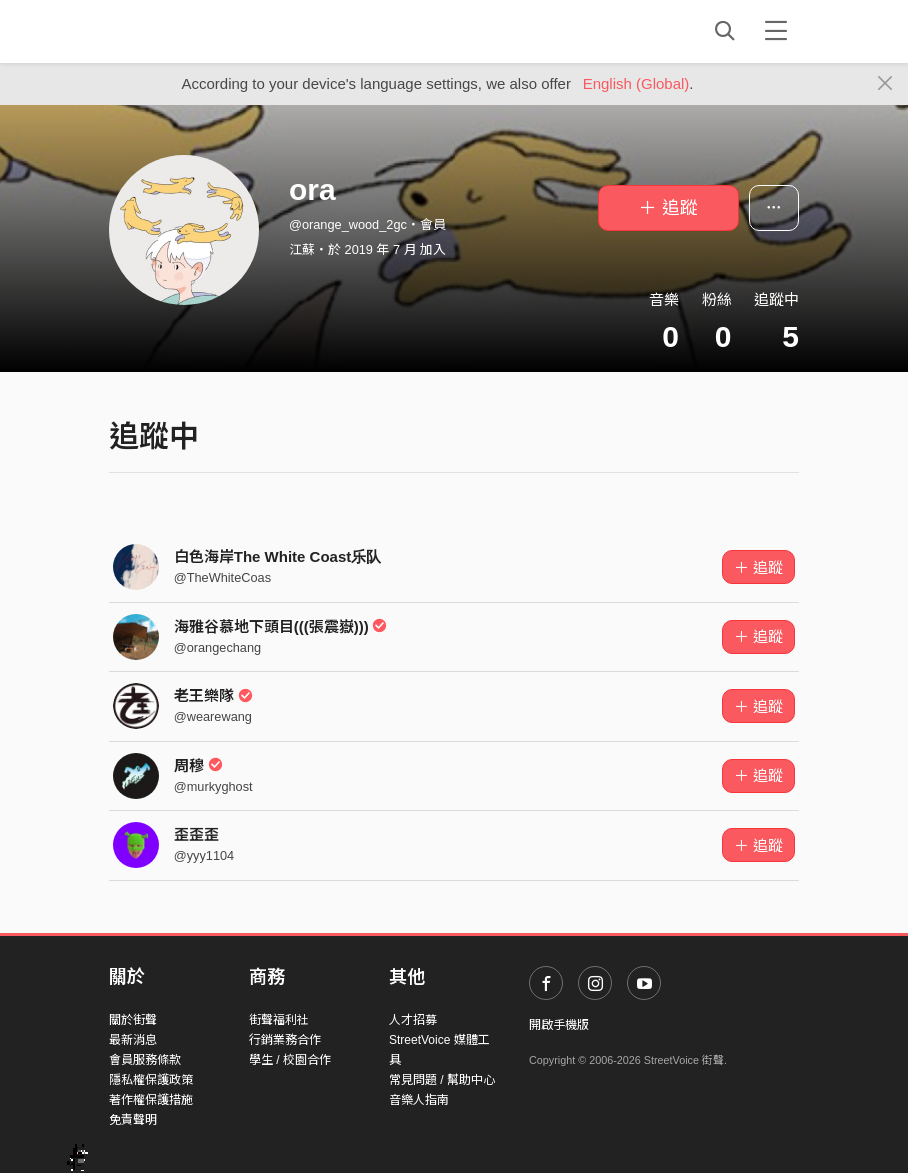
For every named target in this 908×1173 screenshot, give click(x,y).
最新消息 (133, 1040)
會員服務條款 (145, 1060)
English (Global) (636, 83)
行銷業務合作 (285, 1040)
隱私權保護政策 (151, 1080)
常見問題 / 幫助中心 (442, 1080)
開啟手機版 (559, 1025)
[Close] (885, 84)
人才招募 (413, 1020)
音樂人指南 (419, 1100)
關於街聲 (133, 1020)
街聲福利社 (279, 1020)
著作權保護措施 (151, 1100)
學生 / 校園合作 (290, 1060)
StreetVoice (191, 31)
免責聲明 (133, 1120)
